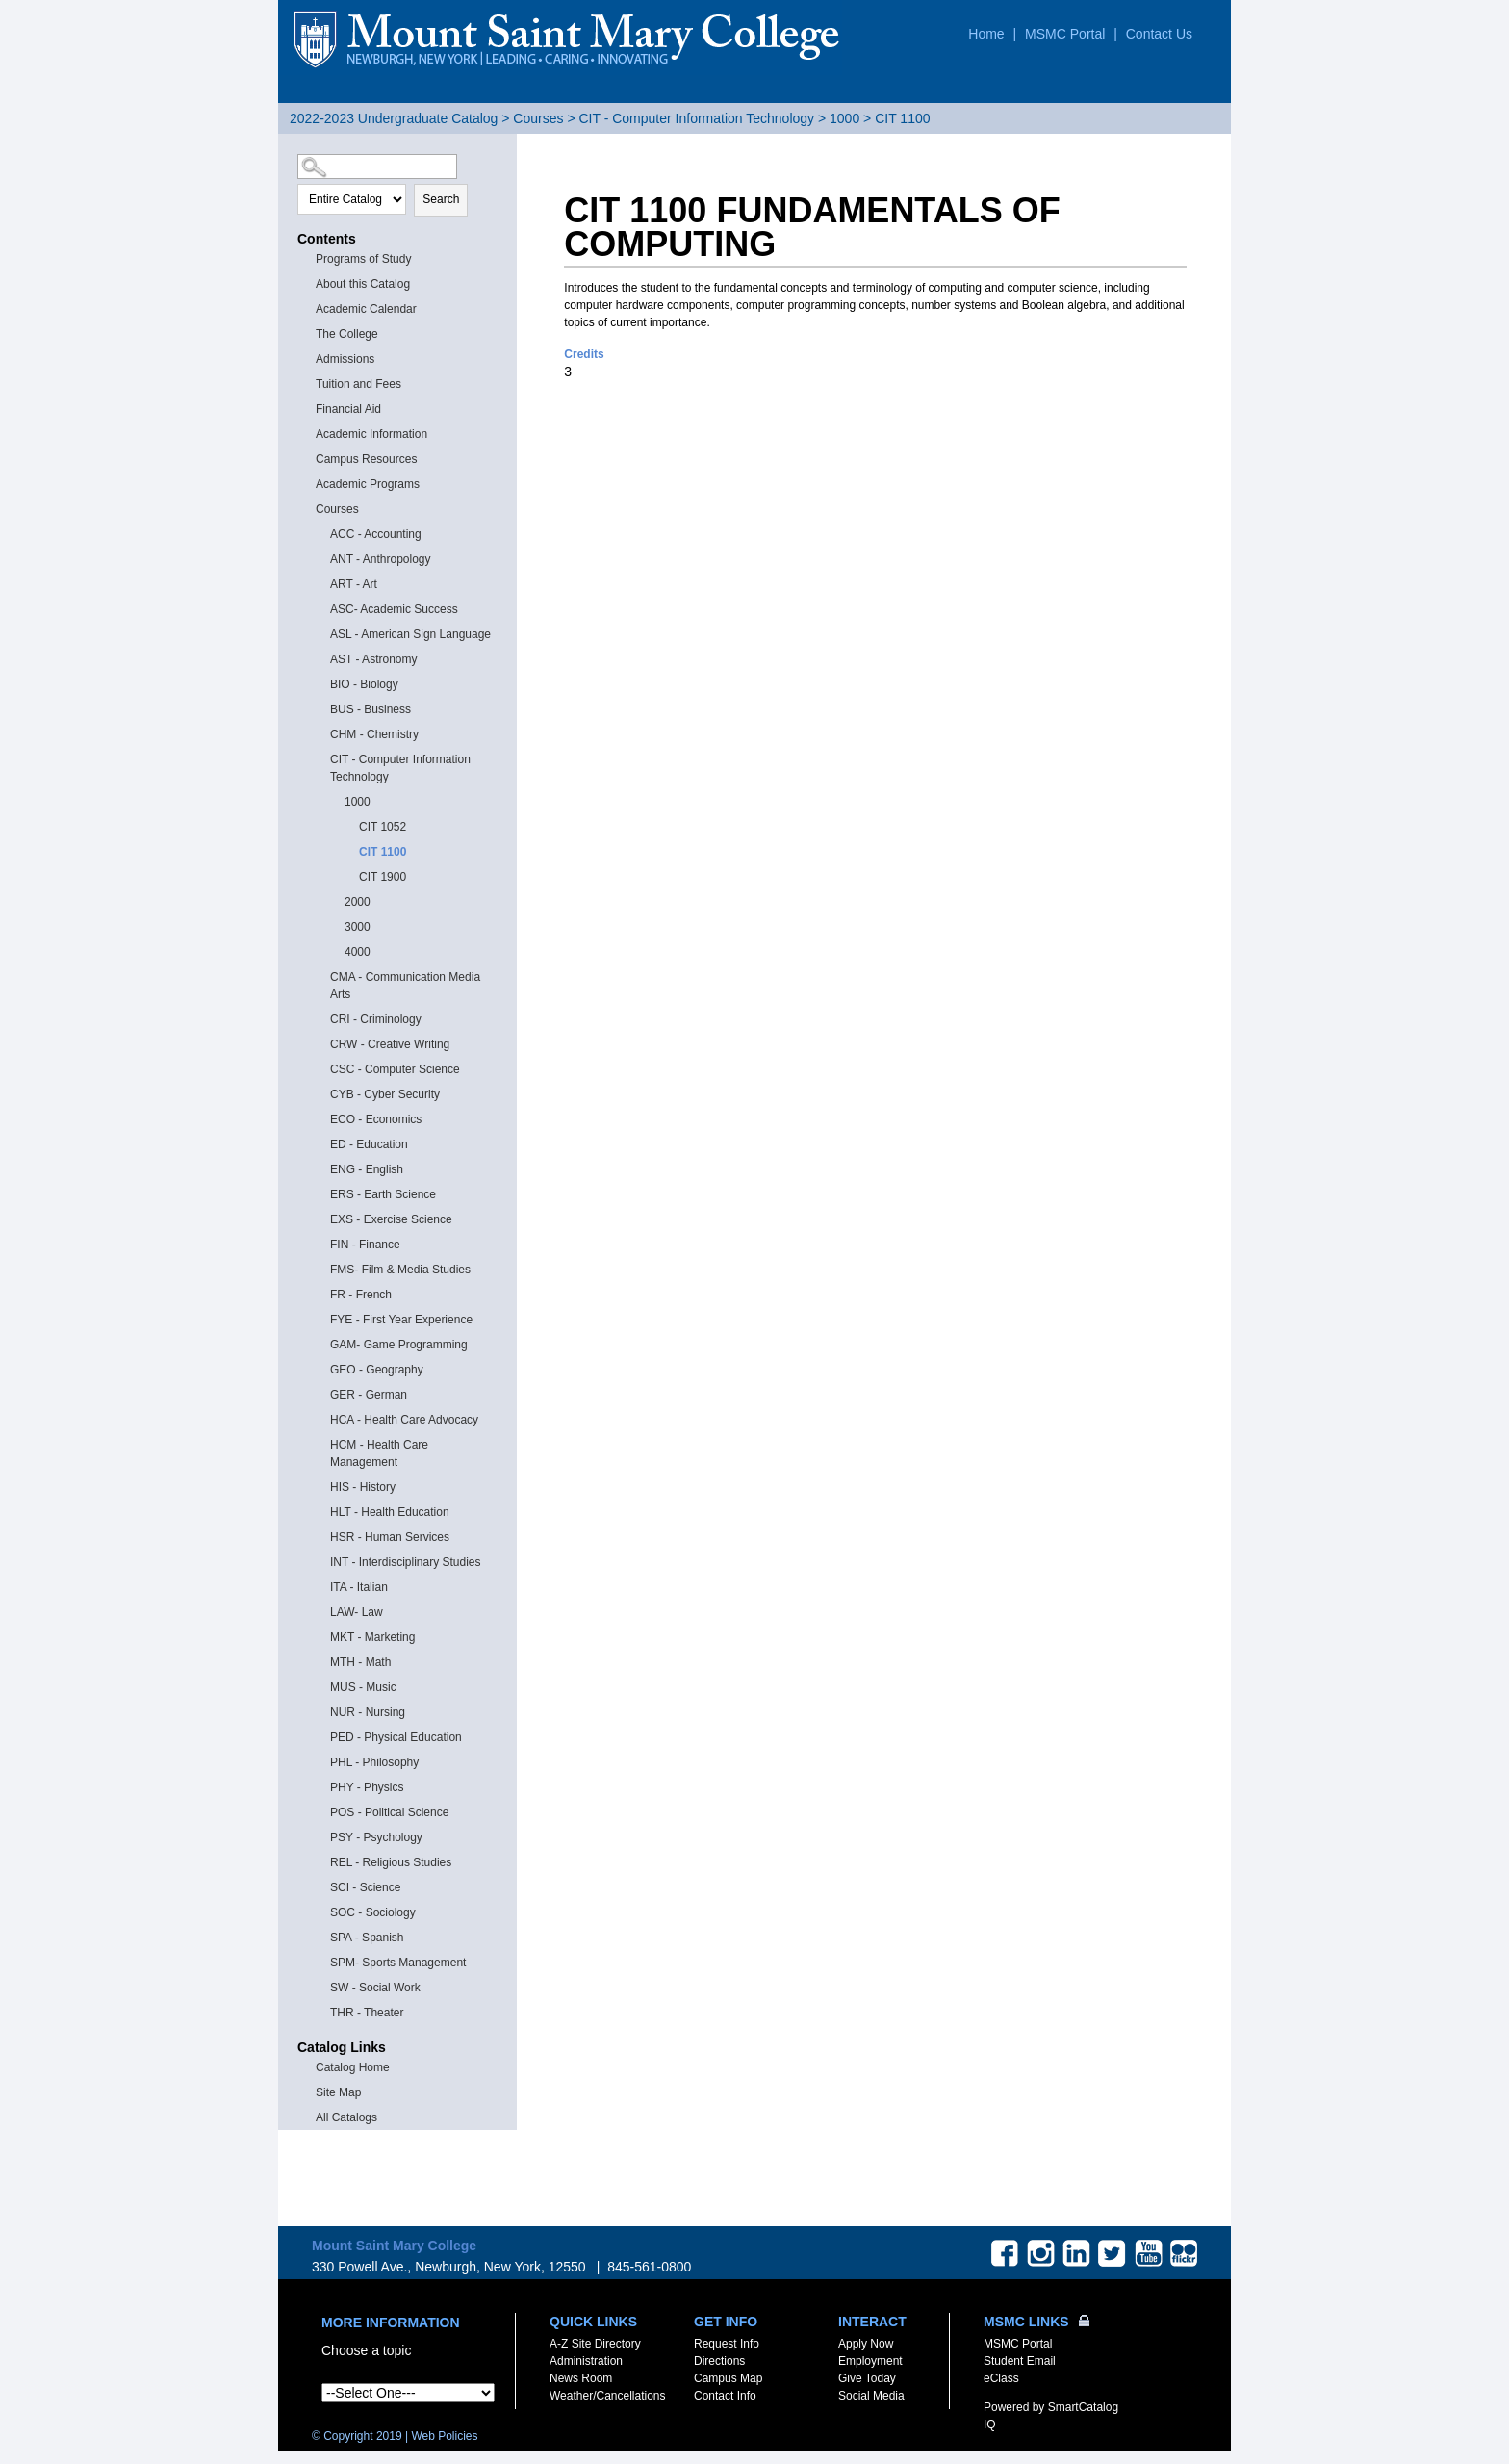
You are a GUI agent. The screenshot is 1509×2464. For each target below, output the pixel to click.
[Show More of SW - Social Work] (321, 1986)
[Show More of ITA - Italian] (321, 1585)
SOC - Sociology (373, 1912)
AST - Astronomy (373, 659)
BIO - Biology (364, 684)
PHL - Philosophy (374, 1762)
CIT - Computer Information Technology (696, 118)
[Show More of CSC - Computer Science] (321, 1068)
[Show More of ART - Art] (321, 582)
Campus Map (728, 2378)
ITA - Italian (359, 1587)
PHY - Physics (366, 1787)
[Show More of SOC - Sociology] (321, 1911)
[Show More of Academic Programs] (307, 482)
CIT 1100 (382, 852)
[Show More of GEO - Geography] (321, 1368)
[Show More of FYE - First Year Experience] (321, 1318)
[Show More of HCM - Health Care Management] (321, 1443)
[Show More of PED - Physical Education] (321, 1735)
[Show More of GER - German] (321, 1393)
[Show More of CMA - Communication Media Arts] (321, 975)
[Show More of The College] (307, 332)
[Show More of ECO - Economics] (321, 1118)
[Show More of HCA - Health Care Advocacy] (321, 1418)
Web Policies (444, 2436)
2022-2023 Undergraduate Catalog (394, 118)
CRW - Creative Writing (389, 1044)
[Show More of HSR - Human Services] (321, 1535)
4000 (358, 952)
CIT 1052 (382, 827)
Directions (719, 2361)
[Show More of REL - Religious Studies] (321, 1861)
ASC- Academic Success (394, 609)
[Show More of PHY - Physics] (321, 1786)
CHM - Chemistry (374, 734)
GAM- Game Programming (399, 1344)
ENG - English (366, 1169)
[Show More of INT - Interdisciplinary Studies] (321, 1560)
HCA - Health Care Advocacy (404, 1419)
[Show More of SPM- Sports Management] (321, 1961)
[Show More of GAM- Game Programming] (321, 1343)
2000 (358, 902)
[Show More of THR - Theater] (321, 2011)
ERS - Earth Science (383, 1194)
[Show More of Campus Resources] (307, 457)
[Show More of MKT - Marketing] (321, 1635)
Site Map (338, 2092)
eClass (1001, 2378)
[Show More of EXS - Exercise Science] (321, 1218)
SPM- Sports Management (398, 1962)
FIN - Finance (365, 1244)
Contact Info (725, 2395)
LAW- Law (356, 1612)
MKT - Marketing (372, 1637)
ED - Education (369, 1144)
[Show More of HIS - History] (321, 1485)
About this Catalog (363, 284)
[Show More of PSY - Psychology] (321, 1836)
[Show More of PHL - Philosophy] (321, 1761)
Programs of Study (363, 259)
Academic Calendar (366, 309)
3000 (358, 927)
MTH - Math (360, 1662)
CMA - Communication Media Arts (405, 985)
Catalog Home (353, 2067)
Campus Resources (366, 459)
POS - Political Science (389, 1812)
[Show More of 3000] (336, 925)
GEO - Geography (376, 1369)
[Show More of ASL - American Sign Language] (321, 632)
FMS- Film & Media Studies (400, 1269)
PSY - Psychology (376, 1837)
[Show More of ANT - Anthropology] (321, 557)
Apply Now (865, 2343)
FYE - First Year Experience (401, 1319)
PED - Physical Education (396, 1737)
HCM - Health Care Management (379, 1453)
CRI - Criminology (376, 1019)
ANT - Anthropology (380, 559)
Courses (538, 118)
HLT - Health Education (389, 1512)
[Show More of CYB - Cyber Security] (321, 1093)
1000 (844, 118)
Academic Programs (368, 484)
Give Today (867, 2378)
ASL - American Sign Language (410, 634)
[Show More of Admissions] (307, 357)
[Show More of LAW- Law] (321, 1610)
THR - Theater (366, 2012)
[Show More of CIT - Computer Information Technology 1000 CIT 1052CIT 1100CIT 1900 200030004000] (321, 758)
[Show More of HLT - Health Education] (321, 1510)
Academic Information (371, 434)
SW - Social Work (375, 1987)
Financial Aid (348, 409)
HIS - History (363, 1487)
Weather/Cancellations (608, 2395)
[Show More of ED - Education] (321, 1143)
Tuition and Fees (358, 384)
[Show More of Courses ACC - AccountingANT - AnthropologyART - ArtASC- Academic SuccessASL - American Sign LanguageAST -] (307, 507)
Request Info (726, 2343)
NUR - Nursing (367, 1712)
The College (347, 334)
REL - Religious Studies (390, 1862)
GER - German (368, 1394)
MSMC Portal (1065, 33)
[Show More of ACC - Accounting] (321, 532)
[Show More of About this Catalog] (307, 282)
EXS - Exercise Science (391, 1219)
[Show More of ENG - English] (321, 1168)
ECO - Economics (376, 1119)
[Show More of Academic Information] (307, 432)
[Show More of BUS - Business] (321, 708)
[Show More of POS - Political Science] (321, 1811)
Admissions (345, 359)
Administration (586, 2361)
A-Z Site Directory (595, 2343)
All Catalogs (346, 2117)
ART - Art (353, 584)
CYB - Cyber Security (385, 1094)
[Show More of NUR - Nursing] (321, 1710)
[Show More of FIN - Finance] (321, 1243)
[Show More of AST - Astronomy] (321, 657)
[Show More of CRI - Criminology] (321, 1017)
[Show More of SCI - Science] (321, 1886)
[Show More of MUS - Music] (321, 1685)
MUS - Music (363, 1687)
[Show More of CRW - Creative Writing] (321, 1043)
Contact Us (1159, 33)
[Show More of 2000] (336, 900)
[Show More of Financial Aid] (307, 407)
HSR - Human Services (389, 1537)
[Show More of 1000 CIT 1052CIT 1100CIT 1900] (336, 800)
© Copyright (357, 2436)
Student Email (1020, 2361)
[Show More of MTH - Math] (321, 1660)
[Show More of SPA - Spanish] (321, 1936)
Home (986, 33)
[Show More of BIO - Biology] (321, 683)
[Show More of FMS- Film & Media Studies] (321, 1268)
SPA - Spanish (367, 1937)
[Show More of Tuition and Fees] (307, 382)
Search (440, 199)
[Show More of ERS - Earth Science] (321, 1193)
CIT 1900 (382, 877)
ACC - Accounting (376, 534)
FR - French (361, 1294)
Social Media (871, 2395)
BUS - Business (370, 709)
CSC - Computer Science (395, 1069)
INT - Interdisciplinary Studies (405, 1562)
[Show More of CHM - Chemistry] (321, 733)
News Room (581, 2378)
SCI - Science (365, 1887)
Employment (870, 2361)
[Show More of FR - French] (321, 1293)
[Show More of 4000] (336, 950)
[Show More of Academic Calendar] (307, 307)
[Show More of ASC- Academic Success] (321, 607)
